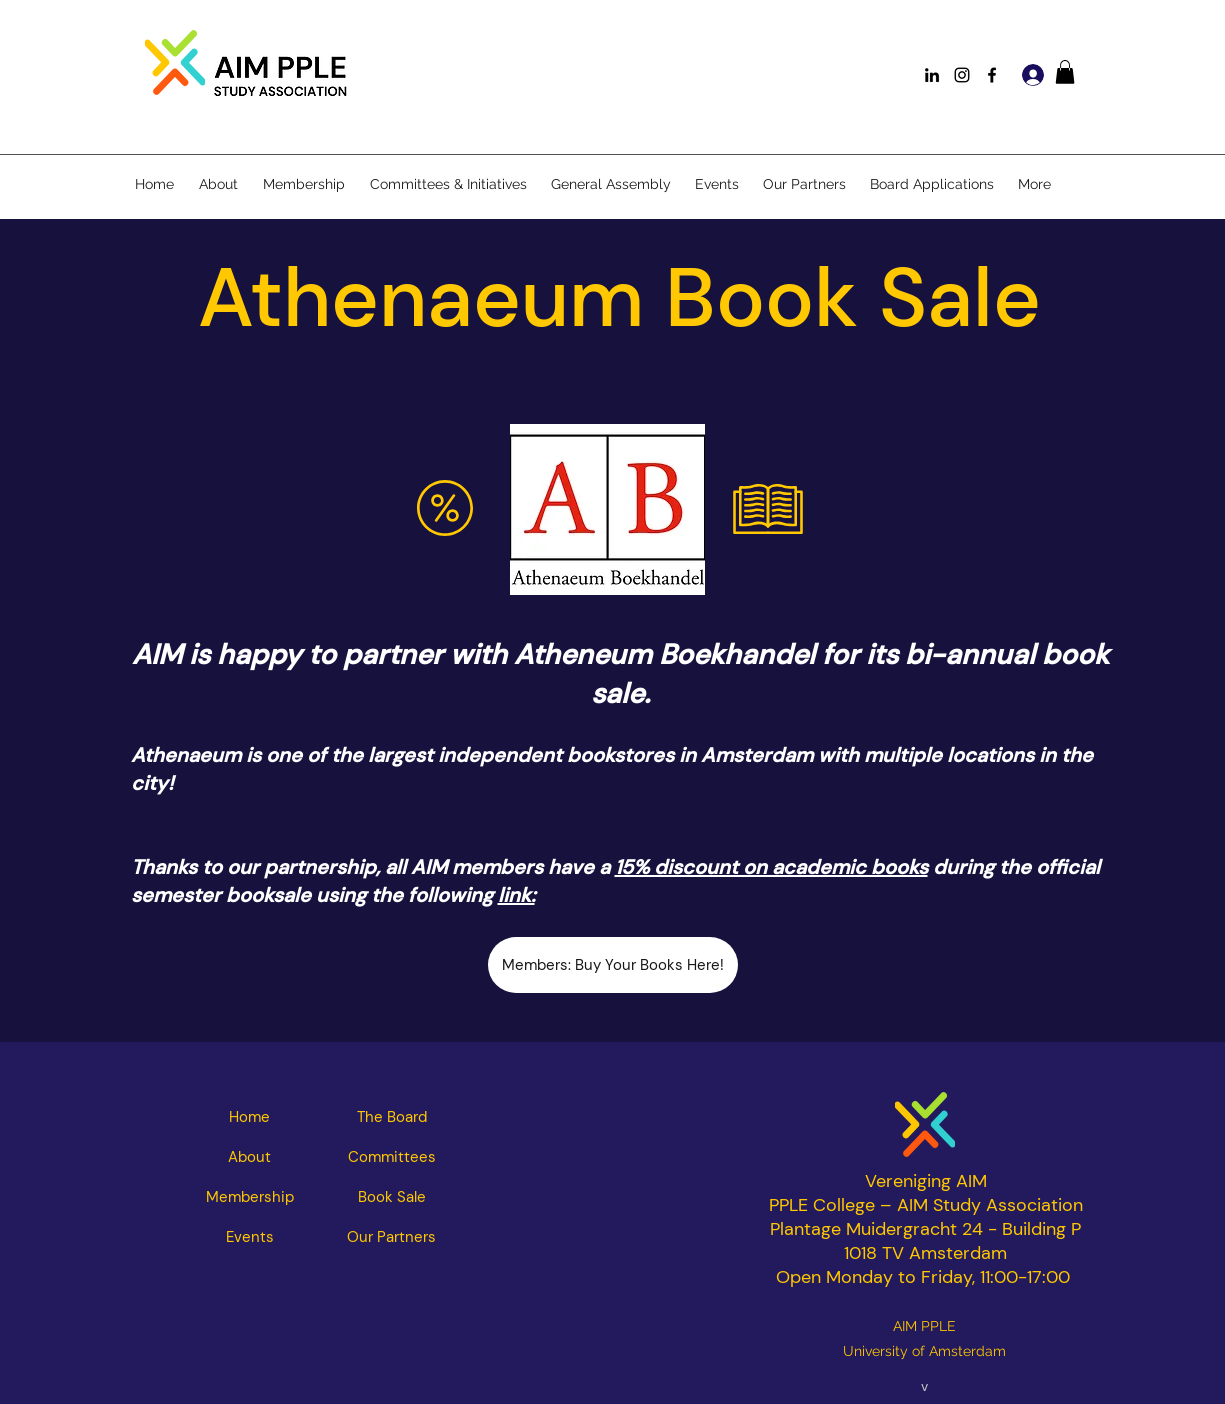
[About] (250, 1157)
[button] (1065, 72)
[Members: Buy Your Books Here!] (613, 965)
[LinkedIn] (932, 75)
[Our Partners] (392, 1237)
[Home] (250, 1117)
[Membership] (250, 1197)
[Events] (250, 1237)
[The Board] (392, 1117)
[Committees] (392, 1157)
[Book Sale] (392, 1197)
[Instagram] (962, 75)
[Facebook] (992, 75)
